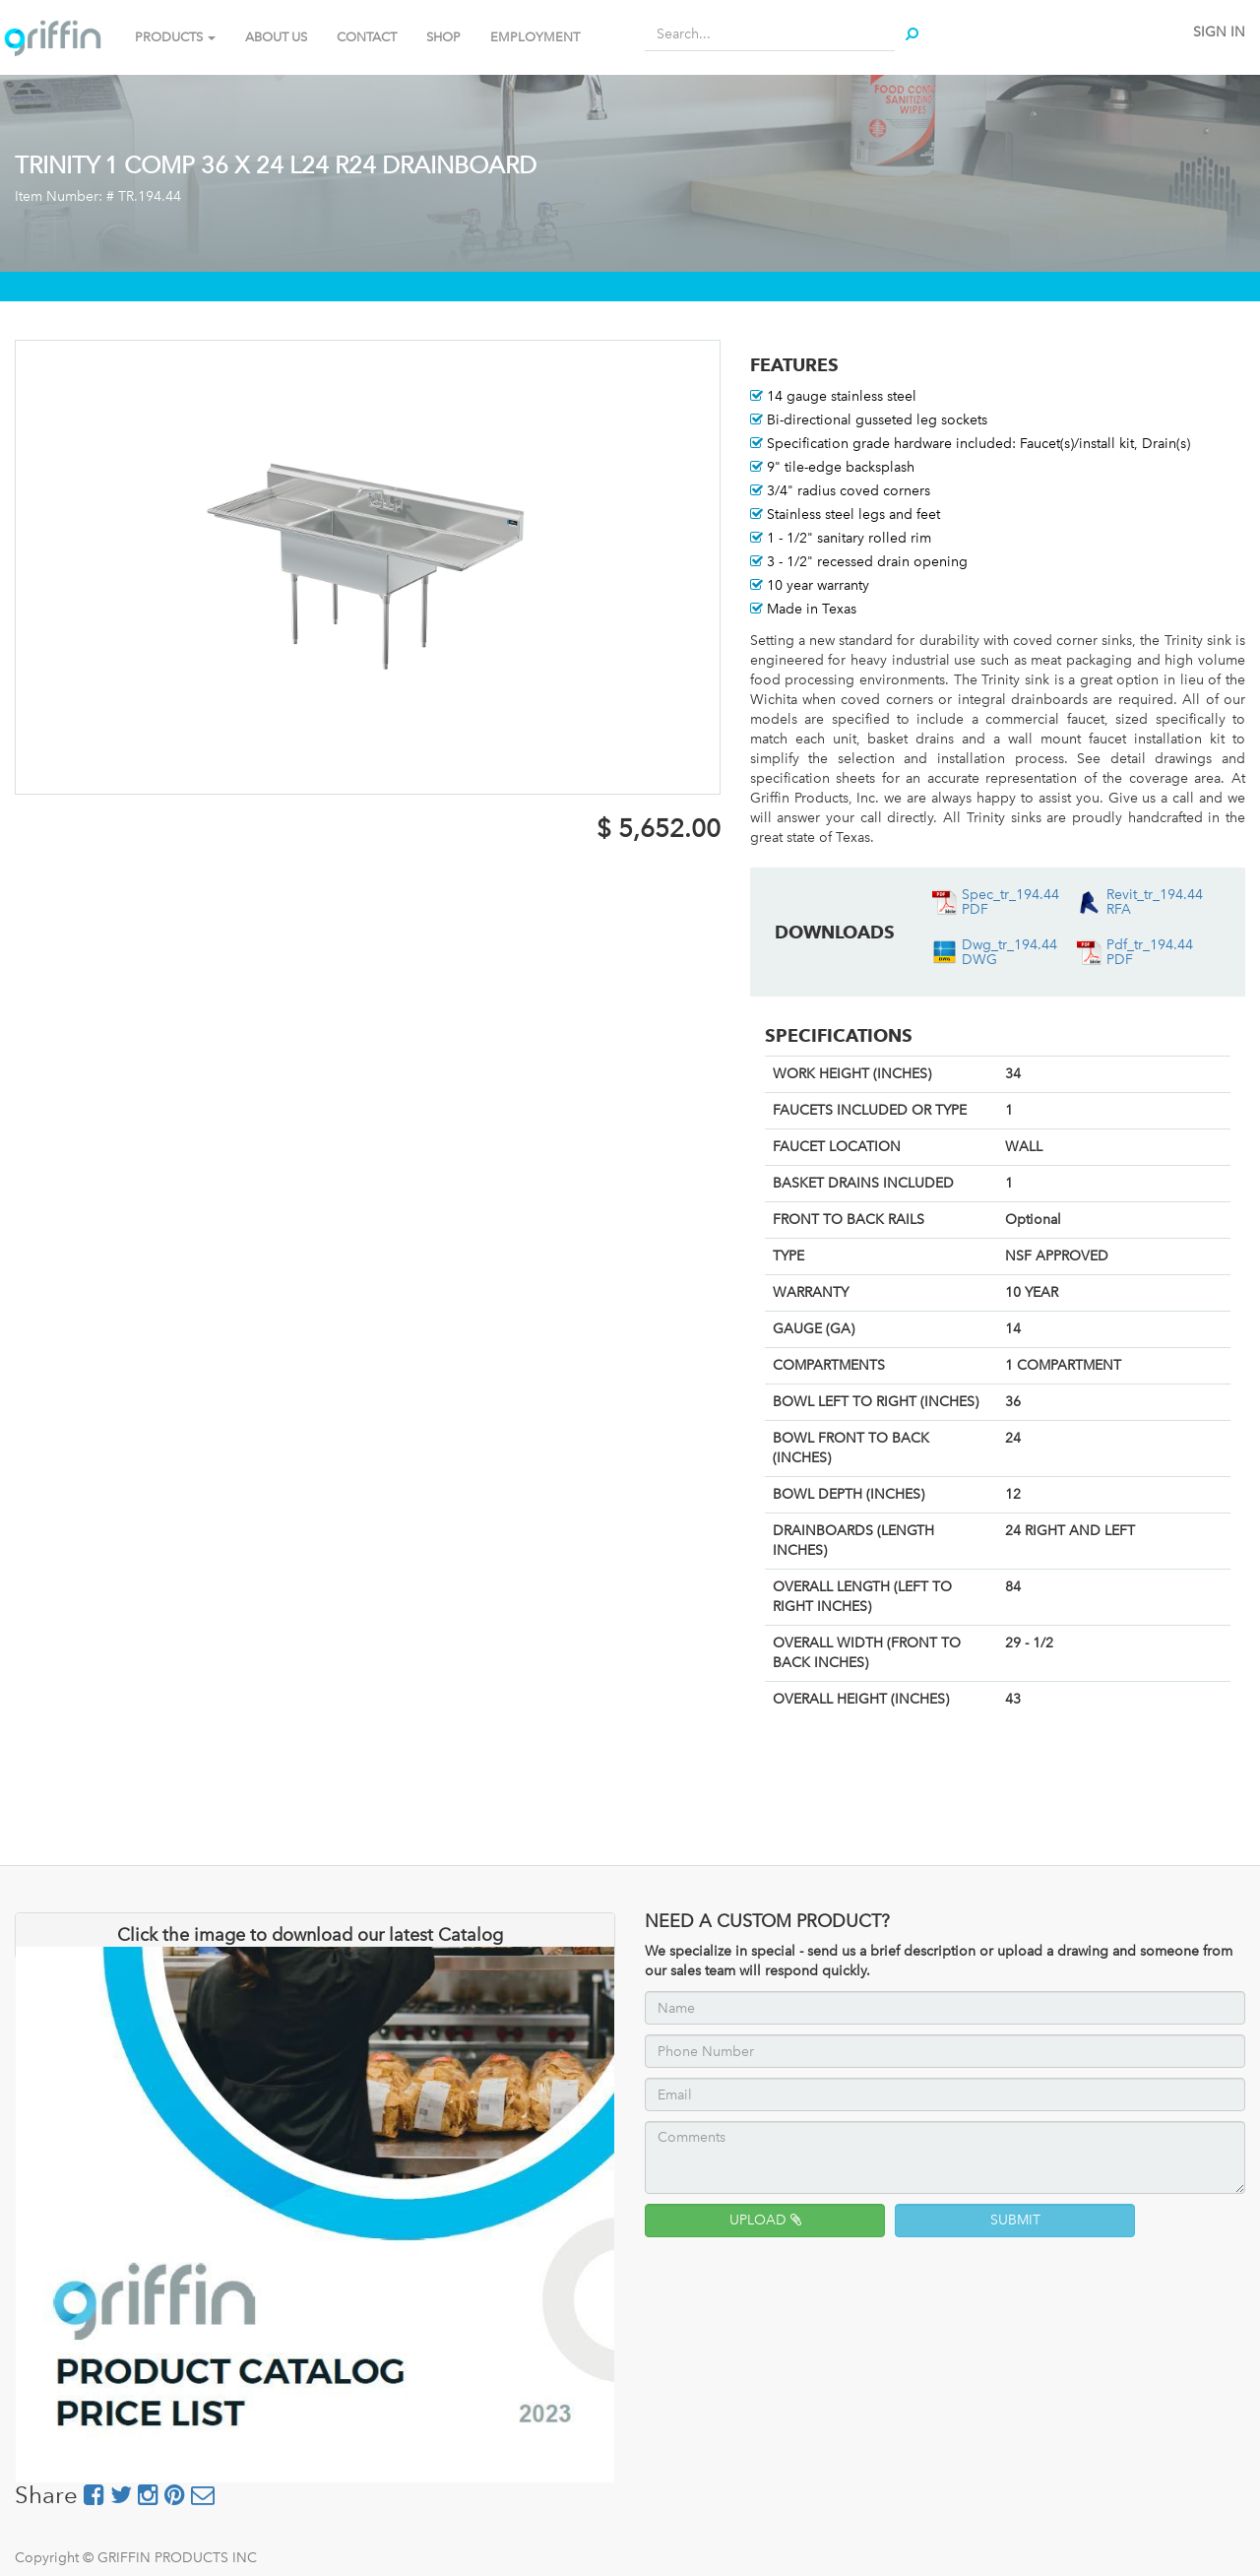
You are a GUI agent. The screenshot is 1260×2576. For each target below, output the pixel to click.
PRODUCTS (175, 37)
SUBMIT (1015, 2220)
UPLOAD (765, 2220)
